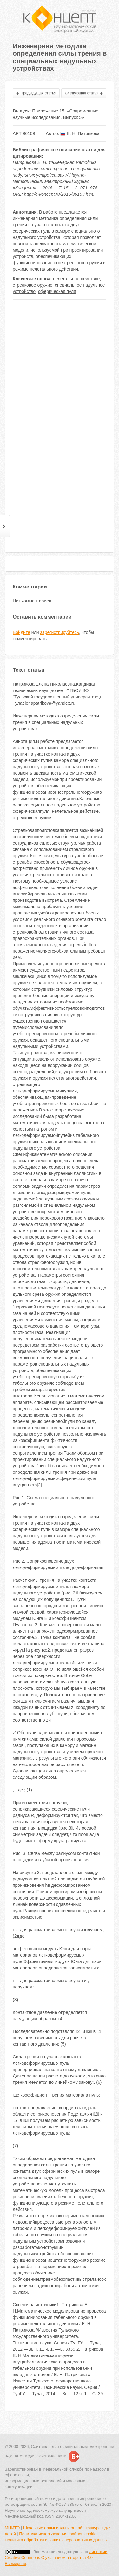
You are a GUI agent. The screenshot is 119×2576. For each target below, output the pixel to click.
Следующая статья (84, 93)
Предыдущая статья (36, 93)
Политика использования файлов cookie (57, 2534)
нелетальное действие (76, 278)
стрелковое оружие (32, 285)
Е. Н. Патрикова (80, 133)
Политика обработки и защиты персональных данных (56, 2540)
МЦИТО (12, 2527)
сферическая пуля (57, 291)
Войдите (21, 632)
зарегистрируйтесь (59, 632)
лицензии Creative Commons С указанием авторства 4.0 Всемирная (56, 2557)
